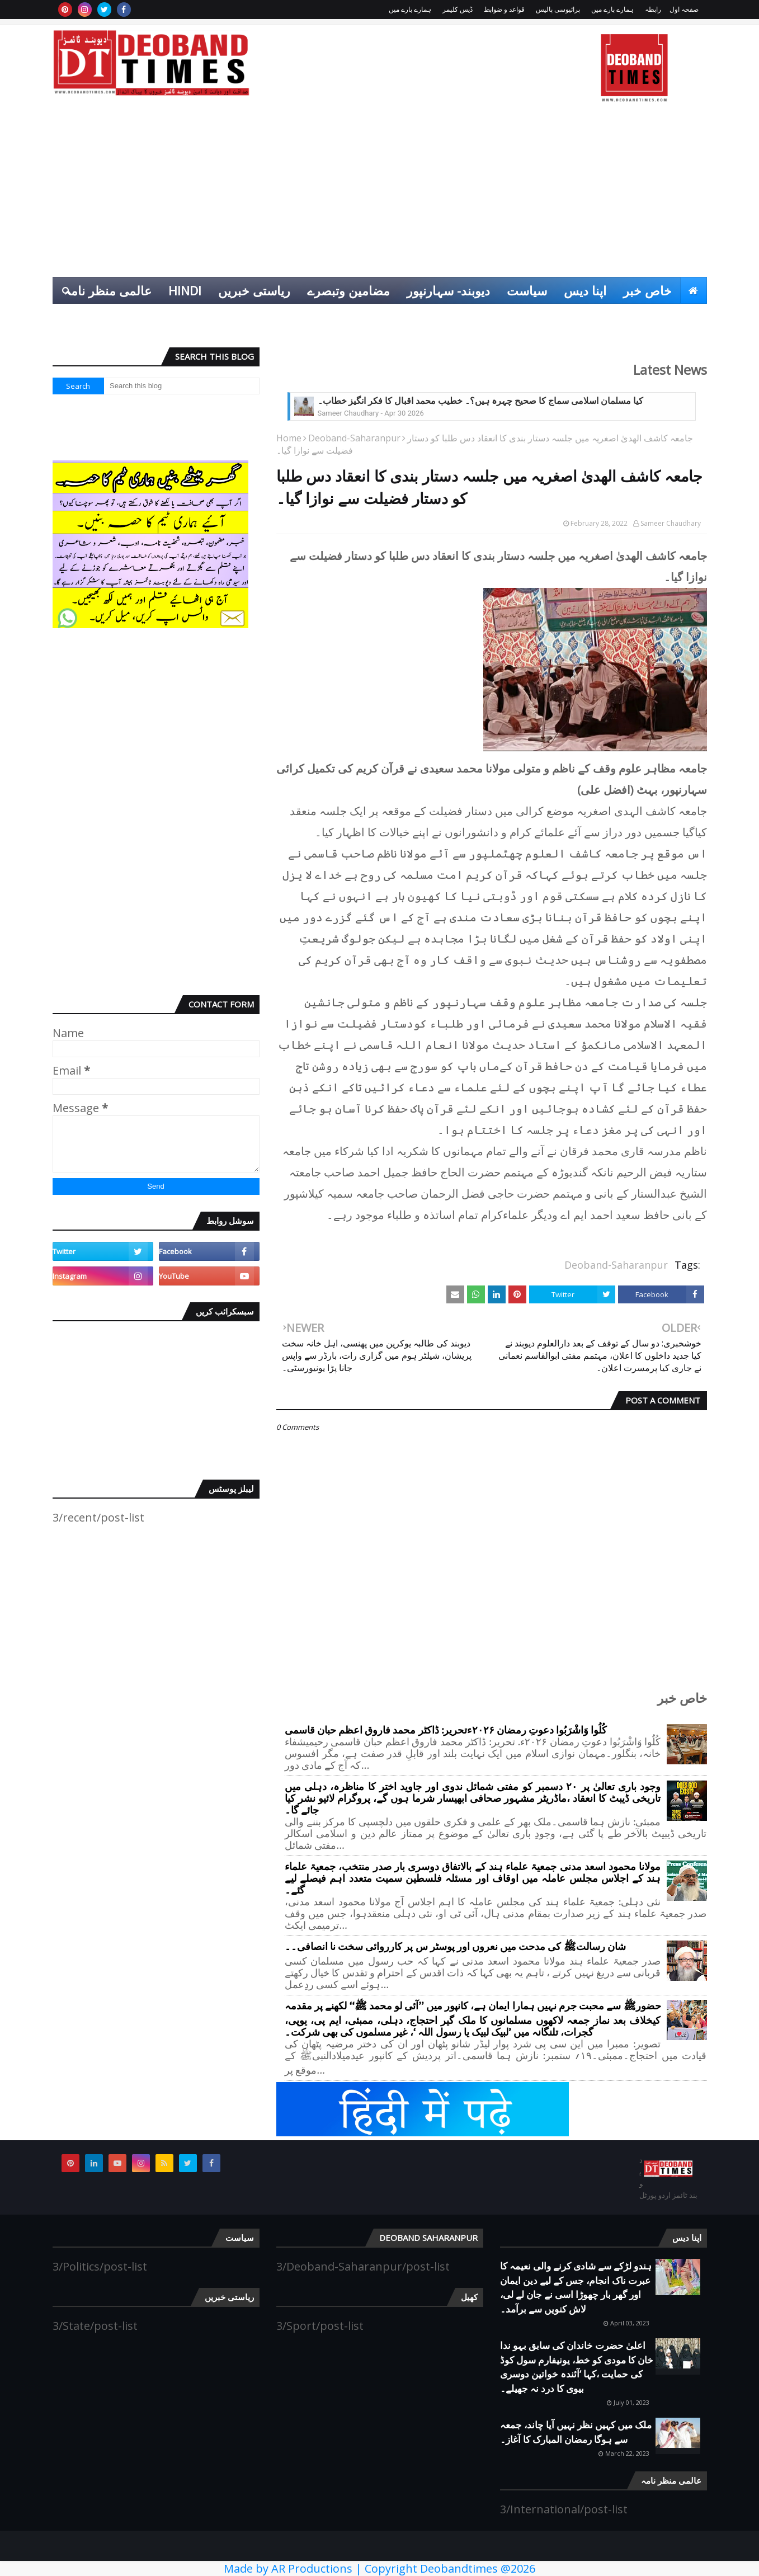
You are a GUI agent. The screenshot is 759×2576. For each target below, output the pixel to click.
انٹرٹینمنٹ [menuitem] (631, 317)
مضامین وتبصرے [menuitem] (348, 290)
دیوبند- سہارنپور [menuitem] (448, 290)
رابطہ (653, 9)
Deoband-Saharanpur (354, 438)
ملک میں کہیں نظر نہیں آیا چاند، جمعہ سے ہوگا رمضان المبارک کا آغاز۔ (576, 2432)
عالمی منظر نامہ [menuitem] (108, 290)
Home (288, 438)
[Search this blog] (182, 386)
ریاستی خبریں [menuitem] (254, 290)
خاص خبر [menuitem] (647, 290)
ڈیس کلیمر (457, 9)
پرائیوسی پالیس (558, 9)
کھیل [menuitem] (686, 317)
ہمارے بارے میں (612, 9)
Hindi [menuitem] (184, 290)
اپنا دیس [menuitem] (585, 290)
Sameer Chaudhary (670, 523)
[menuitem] (693, 290)
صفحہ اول (684, 9)
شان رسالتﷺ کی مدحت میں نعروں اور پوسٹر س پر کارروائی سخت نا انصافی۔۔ (455, 1947)
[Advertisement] (379, 193)
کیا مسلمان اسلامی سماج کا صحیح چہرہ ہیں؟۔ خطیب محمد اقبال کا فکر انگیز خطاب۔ (481, 400)
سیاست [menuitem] (527, 290)
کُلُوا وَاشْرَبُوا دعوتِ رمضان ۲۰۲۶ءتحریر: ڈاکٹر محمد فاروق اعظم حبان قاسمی (446, 1730)
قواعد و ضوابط (504, 9)
